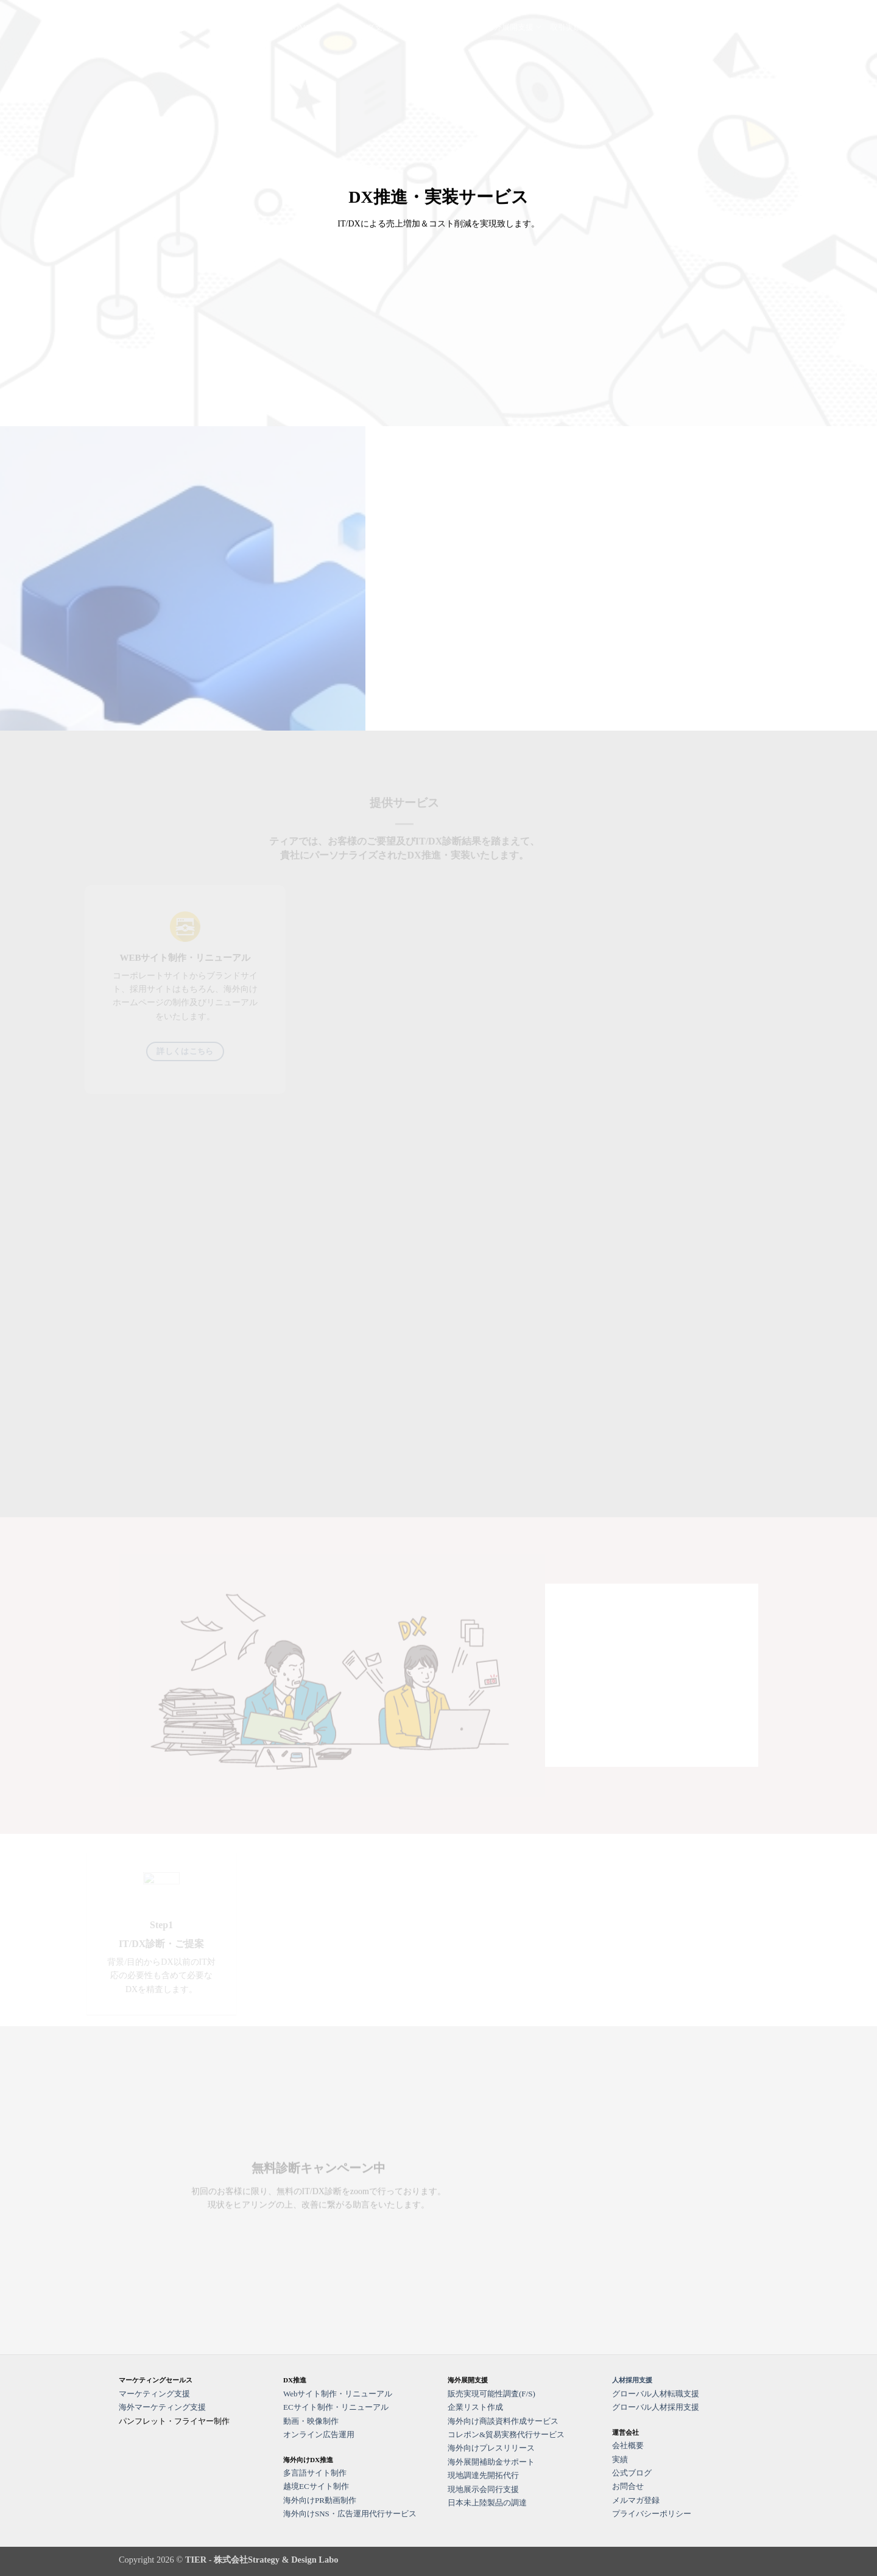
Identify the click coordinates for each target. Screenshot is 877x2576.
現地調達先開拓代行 (483, 2475)
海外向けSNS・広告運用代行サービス (350, 2513)
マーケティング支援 (358, 27)
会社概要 (628, 2445)
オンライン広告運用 (318, 2434)
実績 (620, 2459)
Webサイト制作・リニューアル (338, 2393)
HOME (299, 27)
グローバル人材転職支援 (655, 2393)
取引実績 (566, 27)
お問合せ (702, 27)
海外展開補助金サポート (491, 2461)
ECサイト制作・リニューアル (336, 2407)
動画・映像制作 (311, 2421)
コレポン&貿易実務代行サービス (506, 2434)
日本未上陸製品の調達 (487, 2502)
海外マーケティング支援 (162, 2407)
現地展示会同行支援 (483, 2489)
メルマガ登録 (636, 2500)
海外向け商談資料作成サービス (503, 2421)
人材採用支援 (632, 2380)
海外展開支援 (513, 27)
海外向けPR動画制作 (319, 2500)
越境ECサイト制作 (316, 2486)
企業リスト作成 (475, 2407)
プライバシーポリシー (651, 2513)
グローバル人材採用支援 (655, 2407)
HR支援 (464, 27)
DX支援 (424, 27)
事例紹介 (610, 27)
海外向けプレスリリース (491, 2447)
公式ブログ (658, 27)
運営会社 (742, 27)
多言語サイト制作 (315, 2472)
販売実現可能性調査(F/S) (491, 2393)
